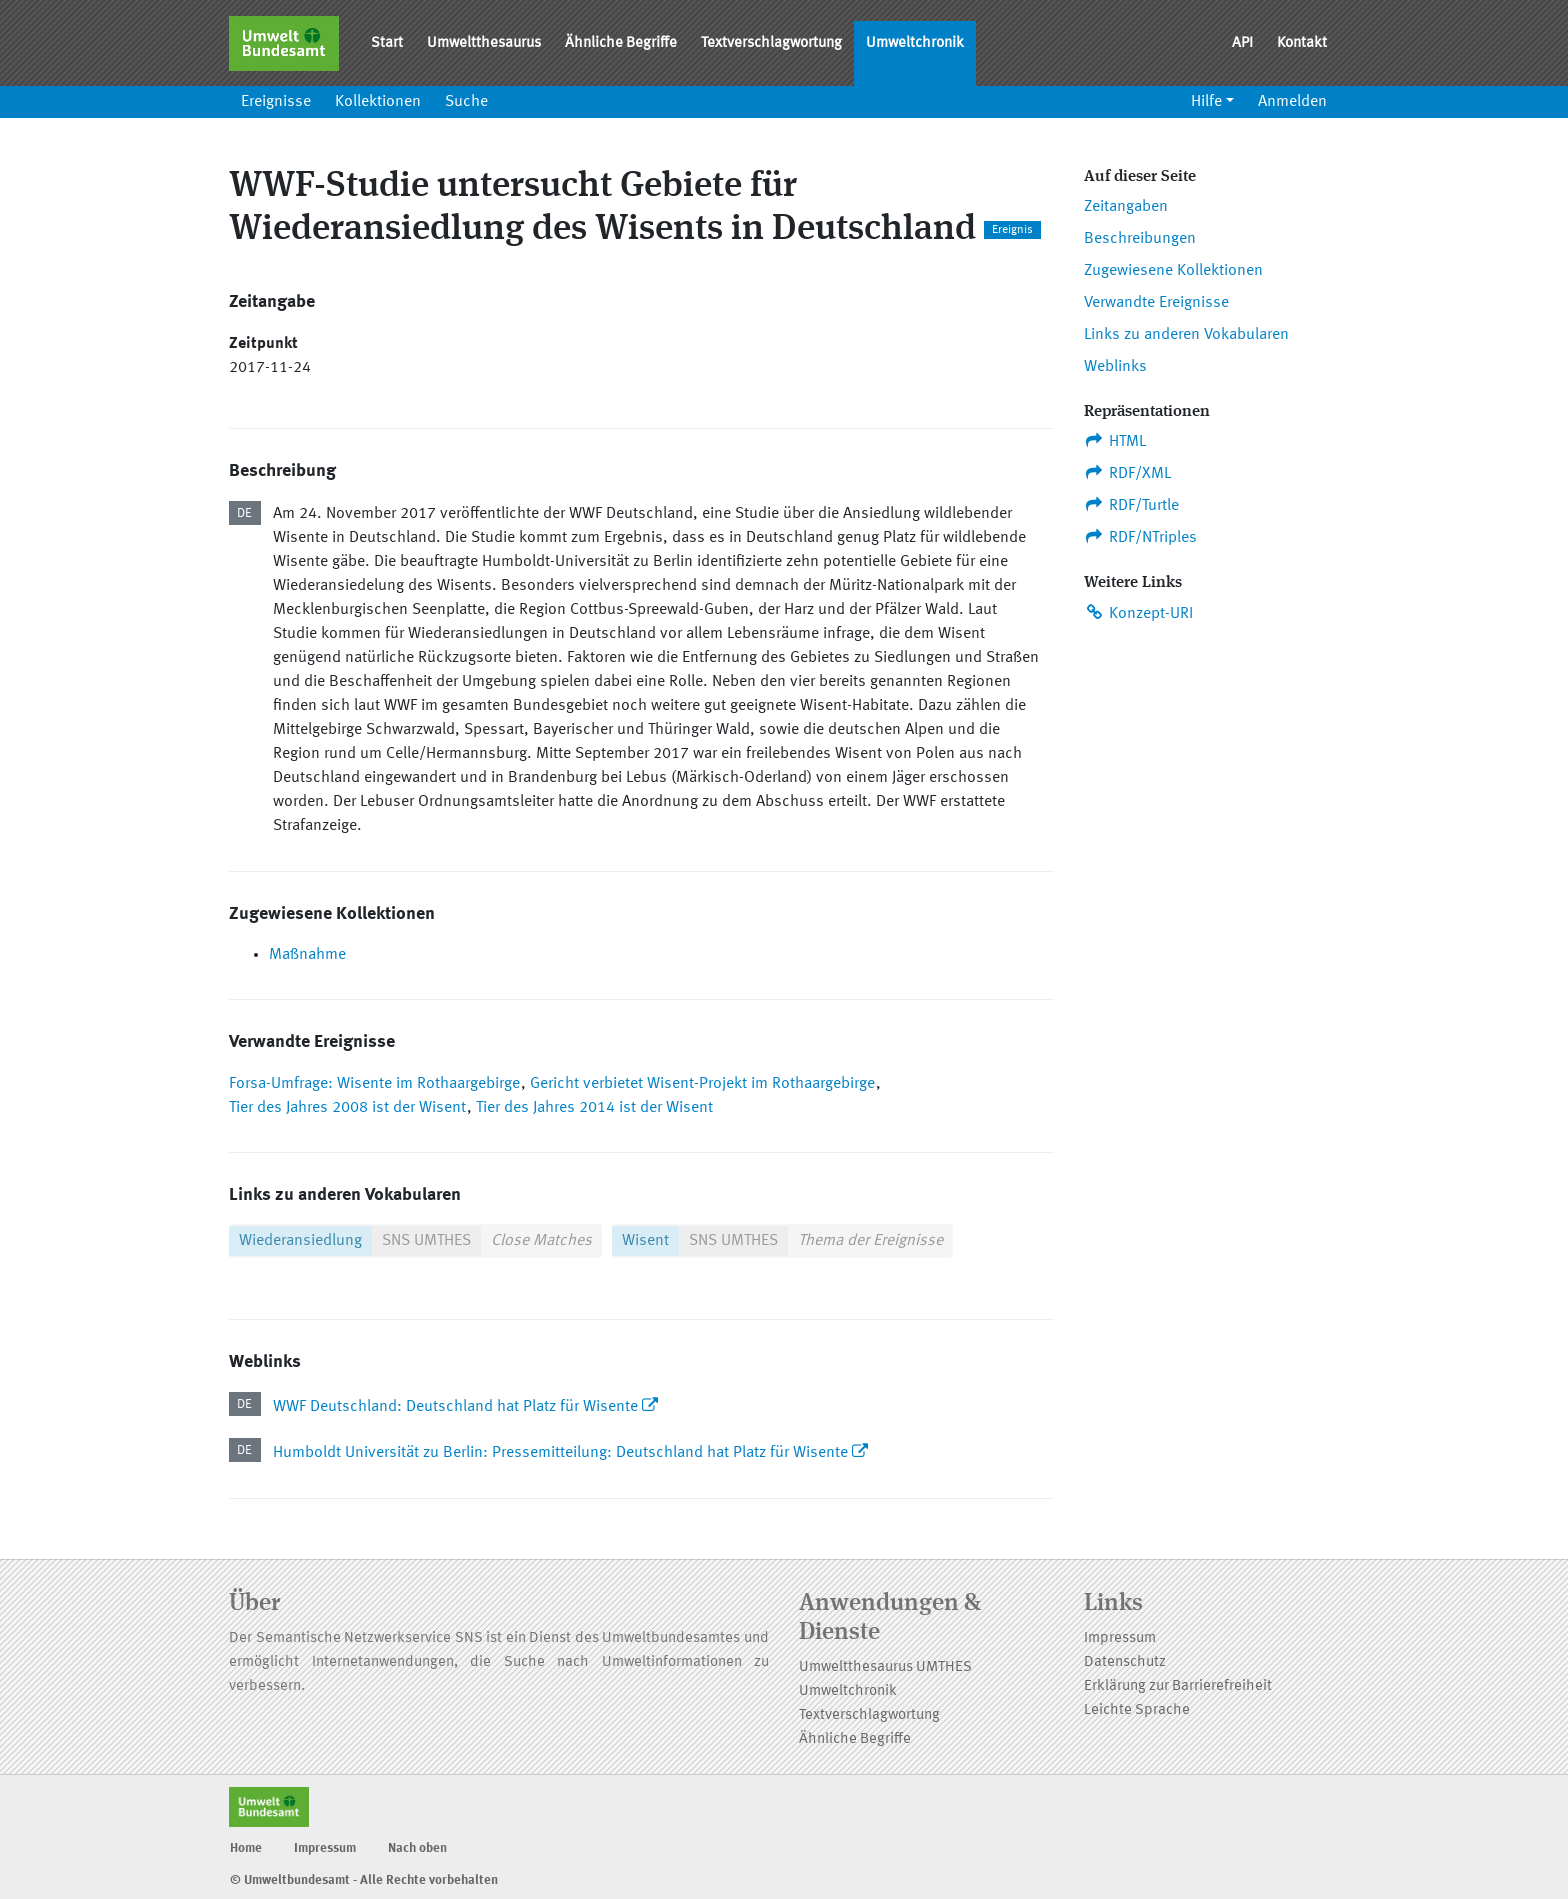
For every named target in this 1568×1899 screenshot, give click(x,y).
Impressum (1120, 1638)
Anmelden (1292, 102)
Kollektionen (378, 102)
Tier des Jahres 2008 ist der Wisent (347, 1108)
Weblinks (1115, 367)
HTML (1115, 441)
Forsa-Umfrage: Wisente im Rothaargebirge (374, 1084)
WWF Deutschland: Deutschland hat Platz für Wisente (455, 1407)
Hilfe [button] (1206, 102)
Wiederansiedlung (300, 1241)
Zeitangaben (1126, 207)
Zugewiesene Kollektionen (1173, 271)
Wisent (645, 1241)
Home (246, 1848)
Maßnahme (307, 955)
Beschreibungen (1140, 239)
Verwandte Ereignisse (1156, 303)
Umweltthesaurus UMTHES (885, 1667)
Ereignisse (276, 102)
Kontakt (1302, 43)
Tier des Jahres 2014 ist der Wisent (594, 1108)
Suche (466, 102)
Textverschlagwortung (771, 43)
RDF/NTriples (1140, 537)
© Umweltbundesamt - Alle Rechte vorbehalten (364, 1880)
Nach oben (417, 1848)
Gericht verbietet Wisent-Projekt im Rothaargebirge (702, 1084)
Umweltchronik (915, 43)
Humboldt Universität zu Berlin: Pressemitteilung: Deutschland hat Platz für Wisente (562, 1453)
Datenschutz (1125, 1662)
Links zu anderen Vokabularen (1186, 335)
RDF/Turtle (1131, 505)
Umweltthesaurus (484, 43)
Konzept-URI (1138, 613)
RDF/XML (1127, 473)
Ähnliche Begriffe (621, 43)
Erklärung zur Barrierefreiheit (1178, 1686)
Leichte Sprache (1137, 1710)
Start (387, 43)
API (1242, 43)
